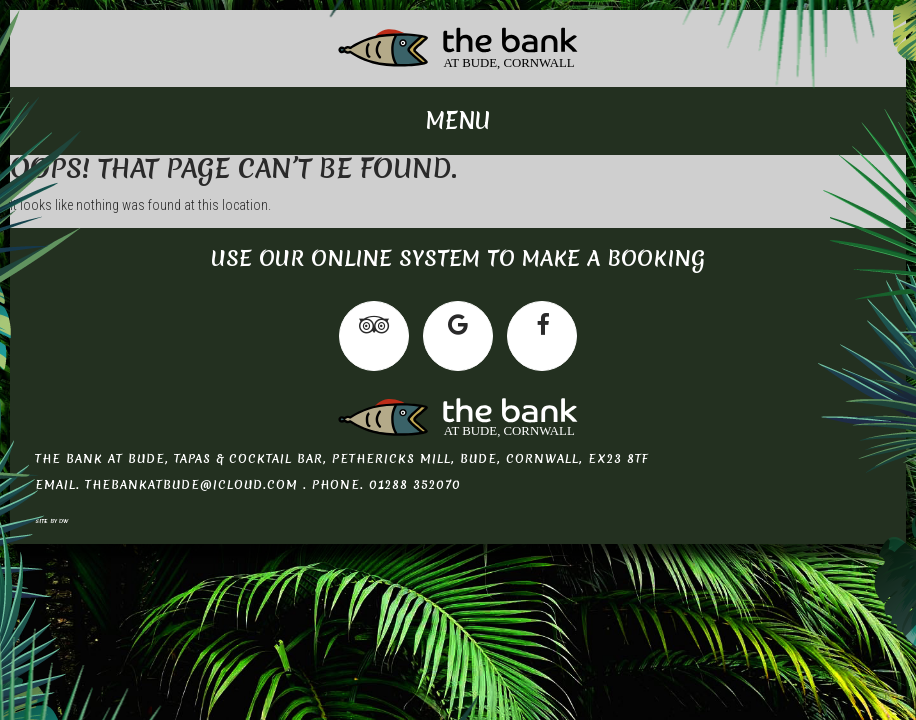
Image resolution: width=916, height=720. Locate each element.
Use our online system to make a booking (458, 258)
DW (64, 521)
